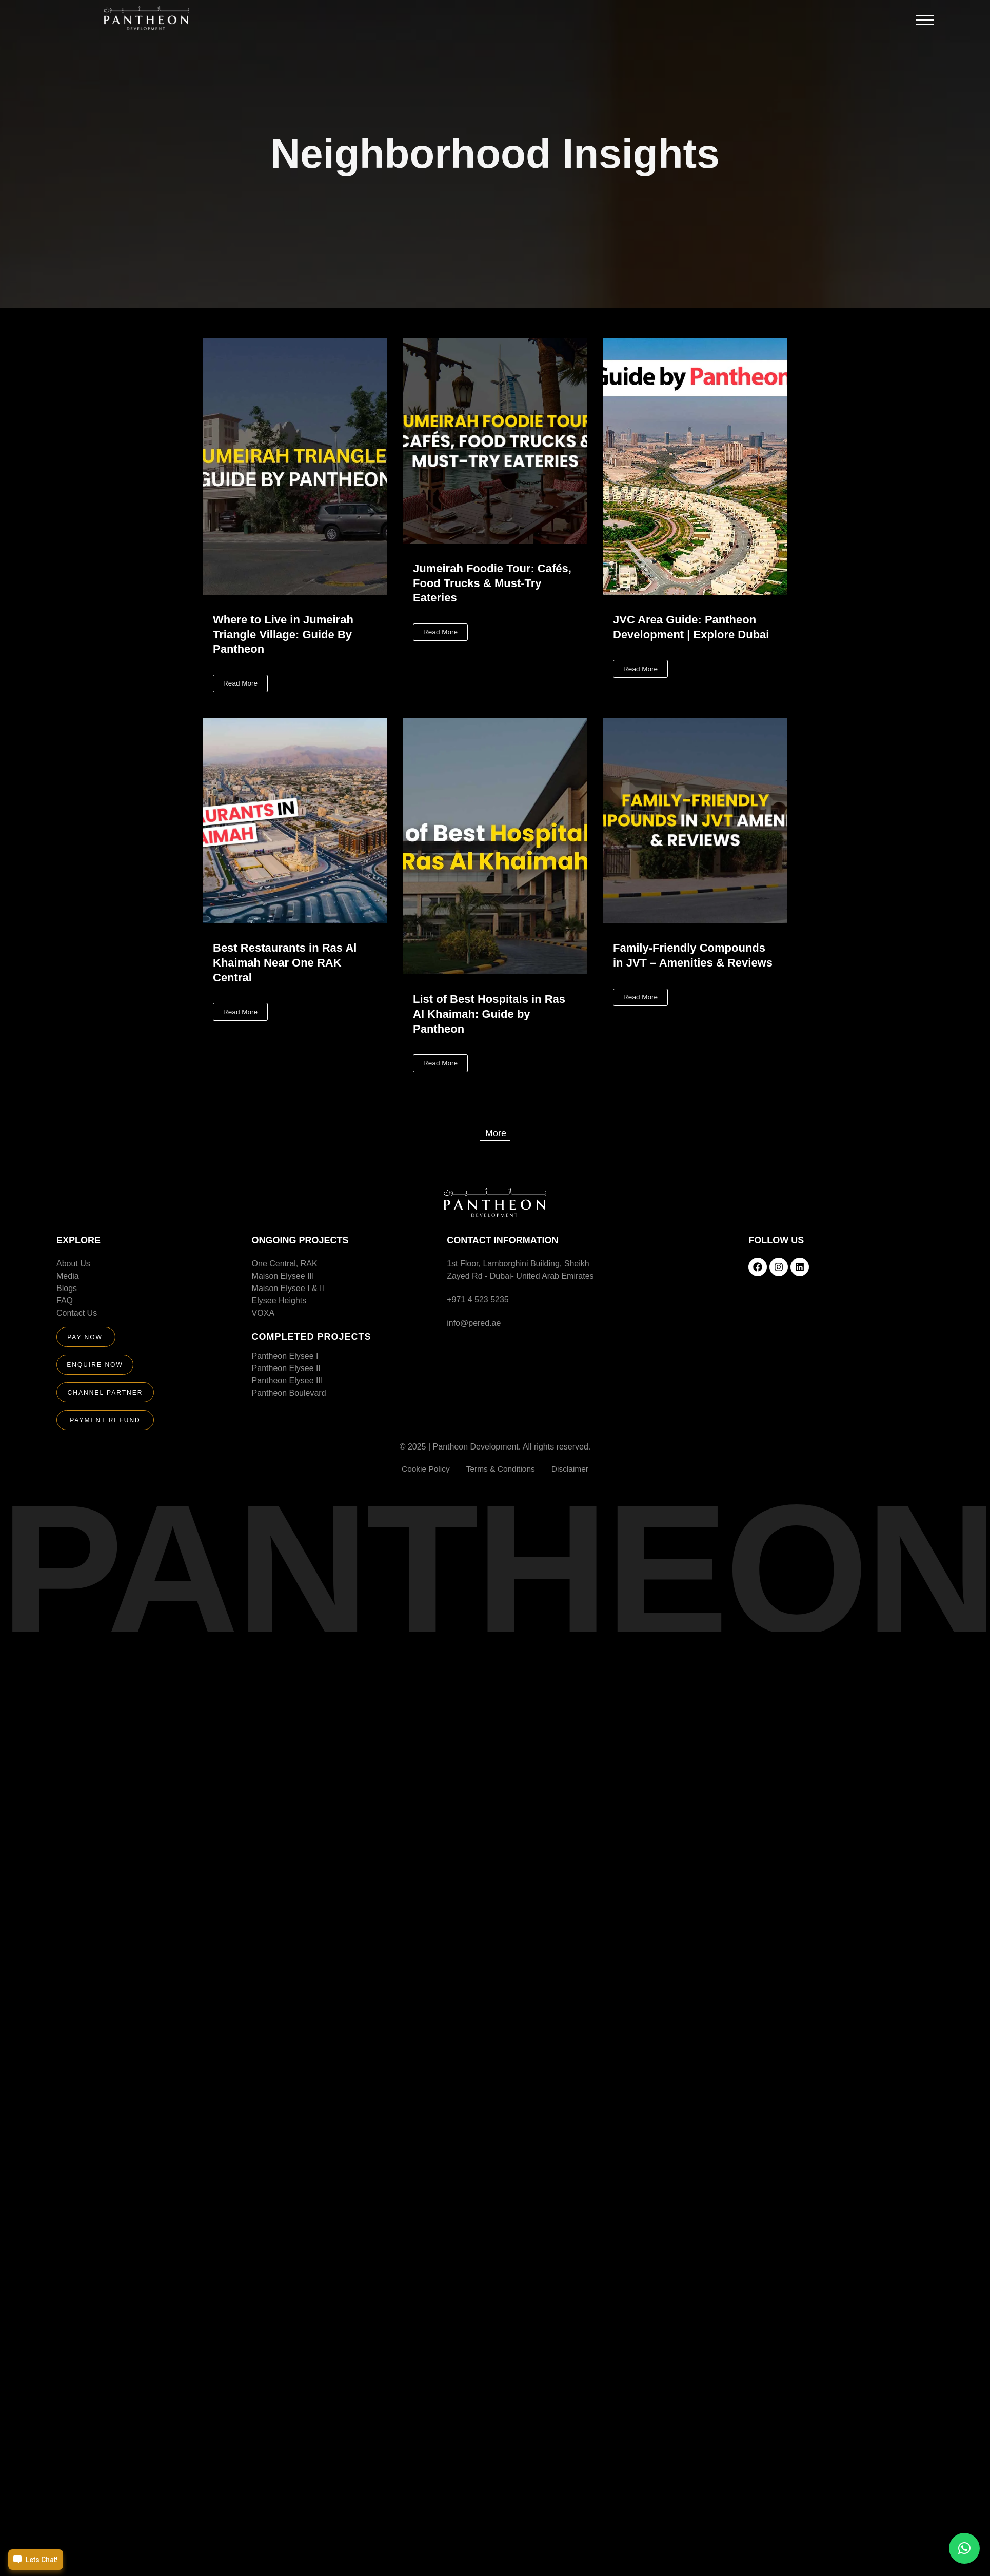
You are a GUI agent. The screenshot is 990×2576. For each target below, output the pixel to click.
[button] (925, 22)
